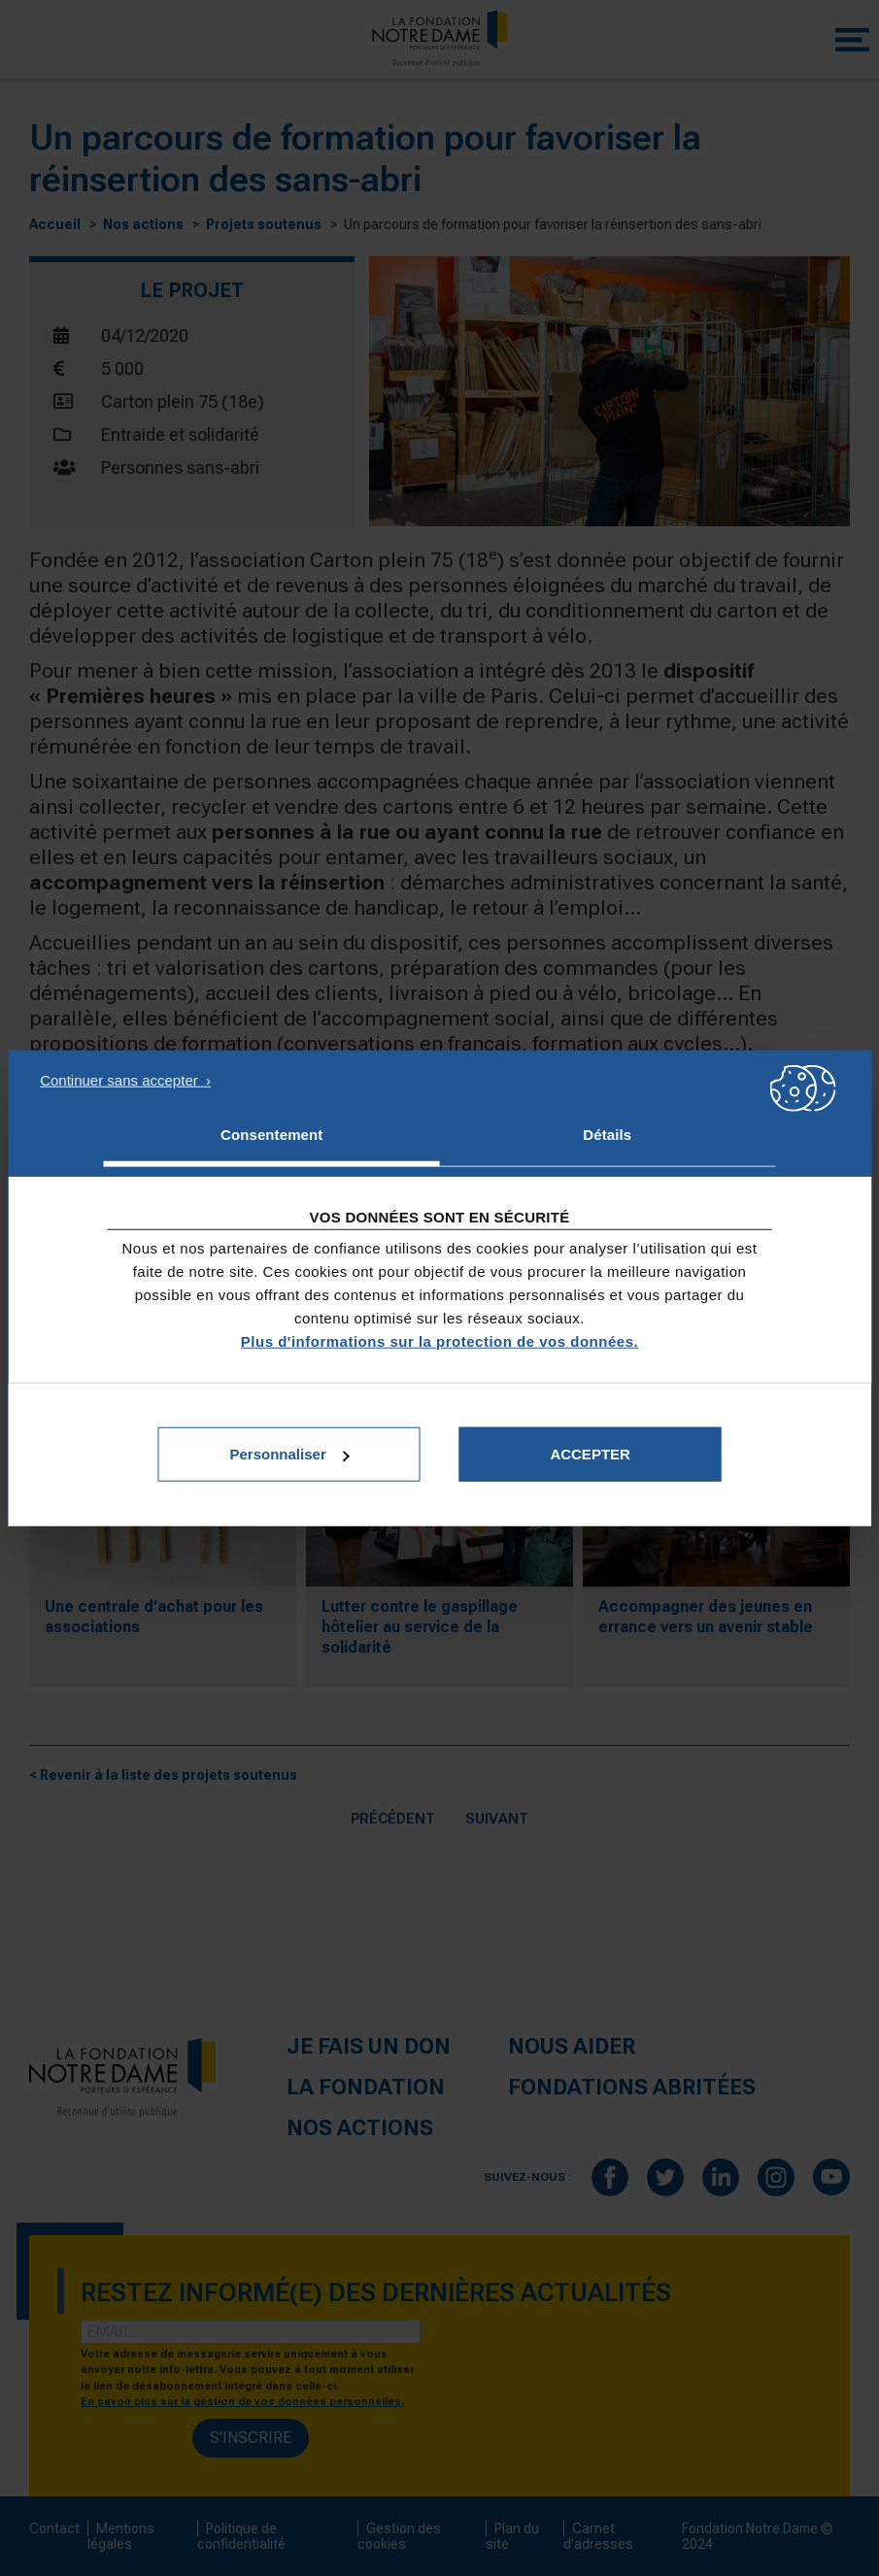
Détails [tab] (607, 1133)
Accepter (590, 1454)
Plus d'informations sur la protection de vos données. (439, 1341)
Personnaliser (290, 1454)
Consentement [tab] (271, 1133)
